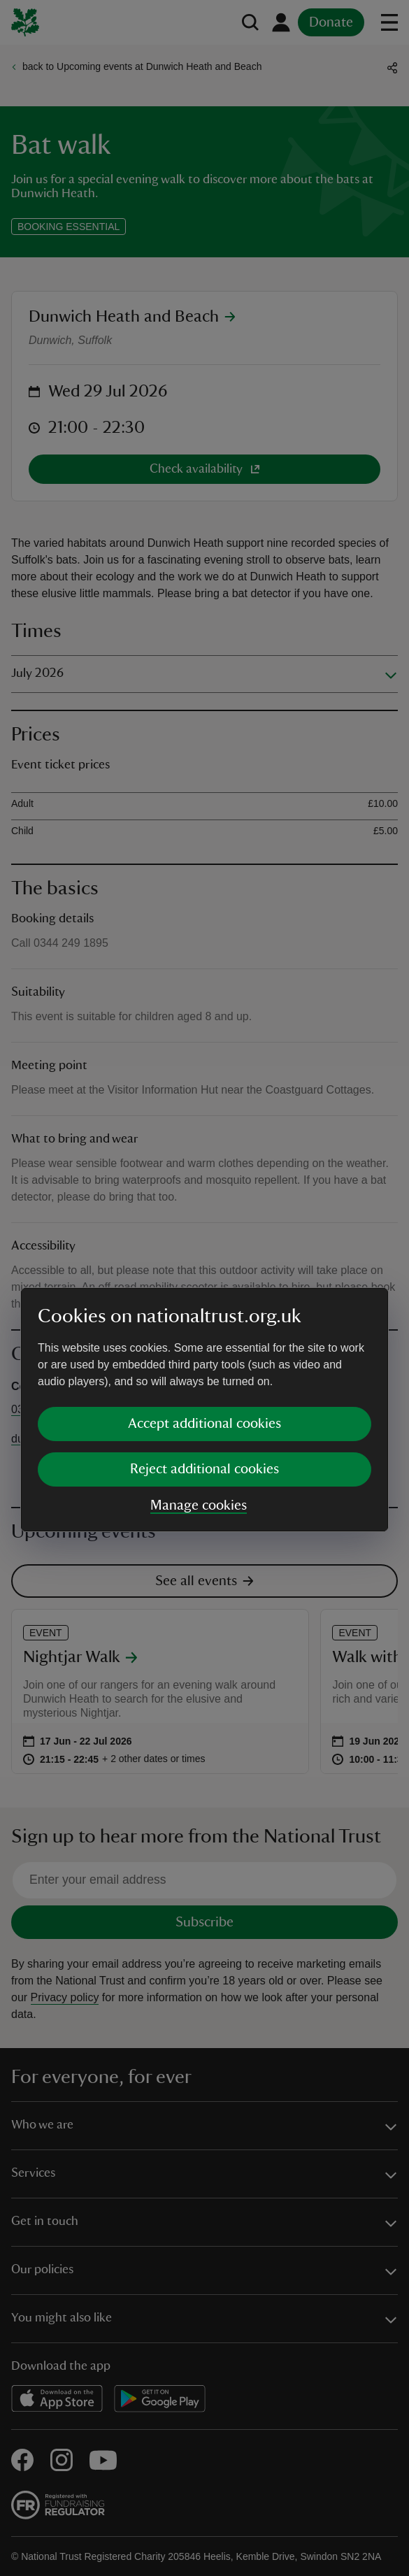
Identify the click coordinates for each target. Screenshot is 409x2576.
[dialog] (204, 1288)
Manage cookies (198, 1384)
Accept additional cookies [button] (204, 1302)
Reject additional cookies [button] (204, 1347)
